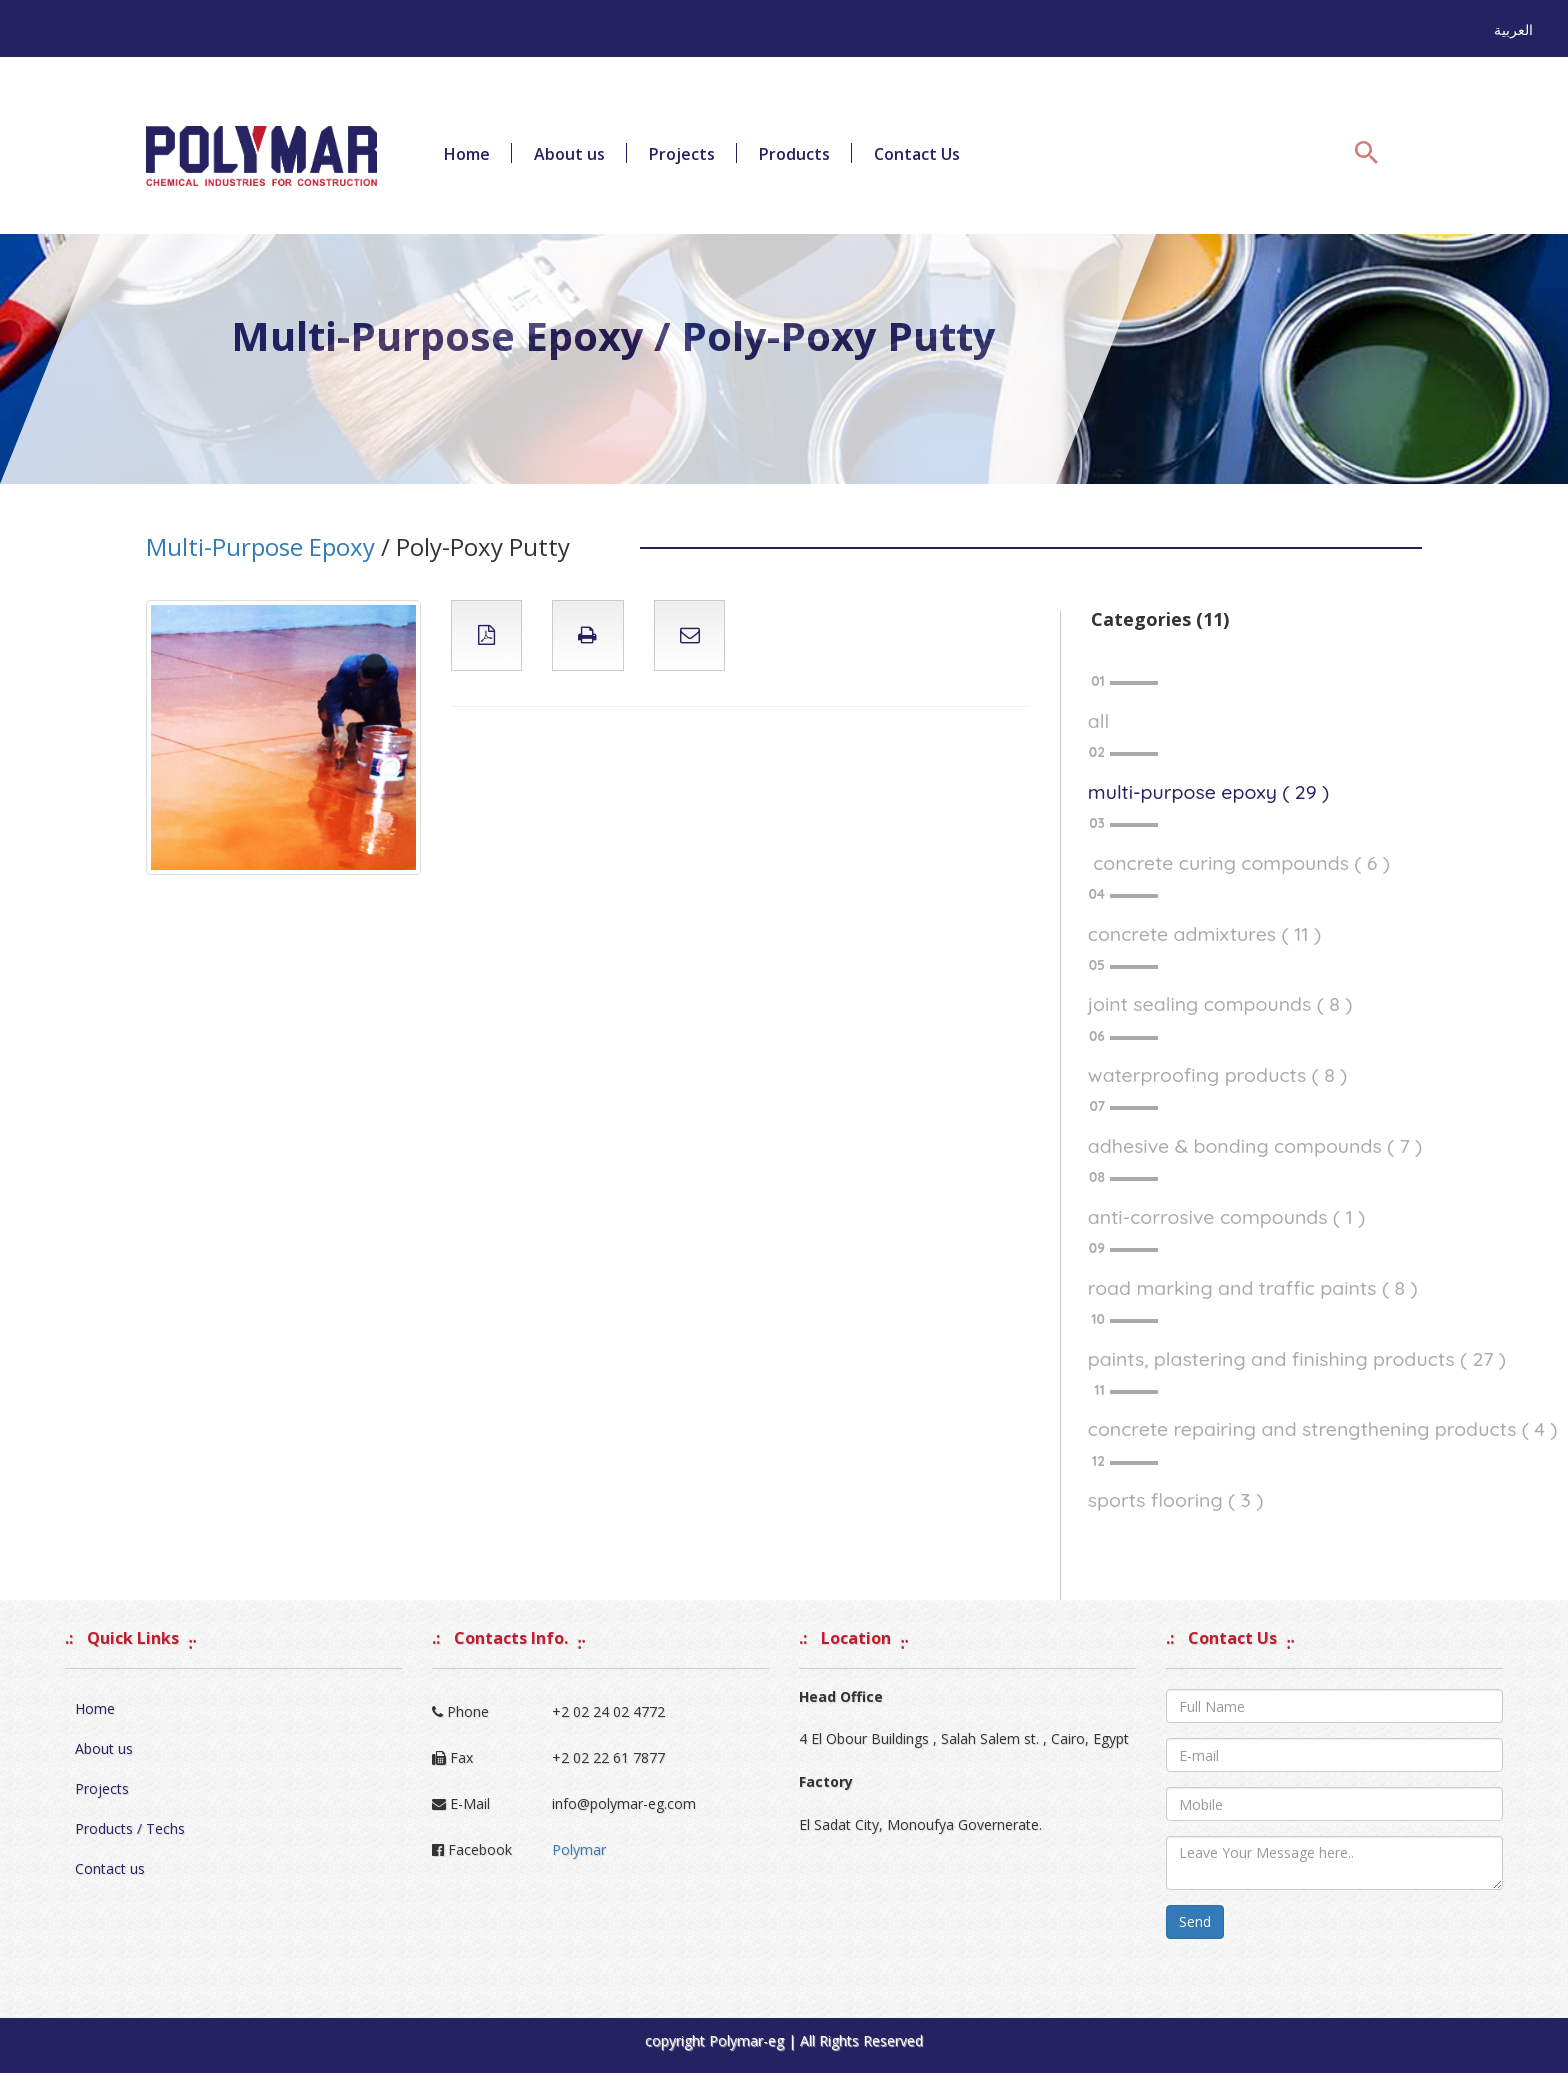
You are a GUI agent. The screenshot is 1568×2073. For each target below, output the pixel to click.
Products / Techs (130, 1828)
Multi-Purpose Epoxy (260, 546)
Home (467, 154)
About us (569, 154)
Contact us (110, 1868)
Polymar (579, 1849)
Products (794, 154)
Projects (682, 154)
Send (1195, 1921)
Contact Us (917, 154)
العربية (1513, 29)
